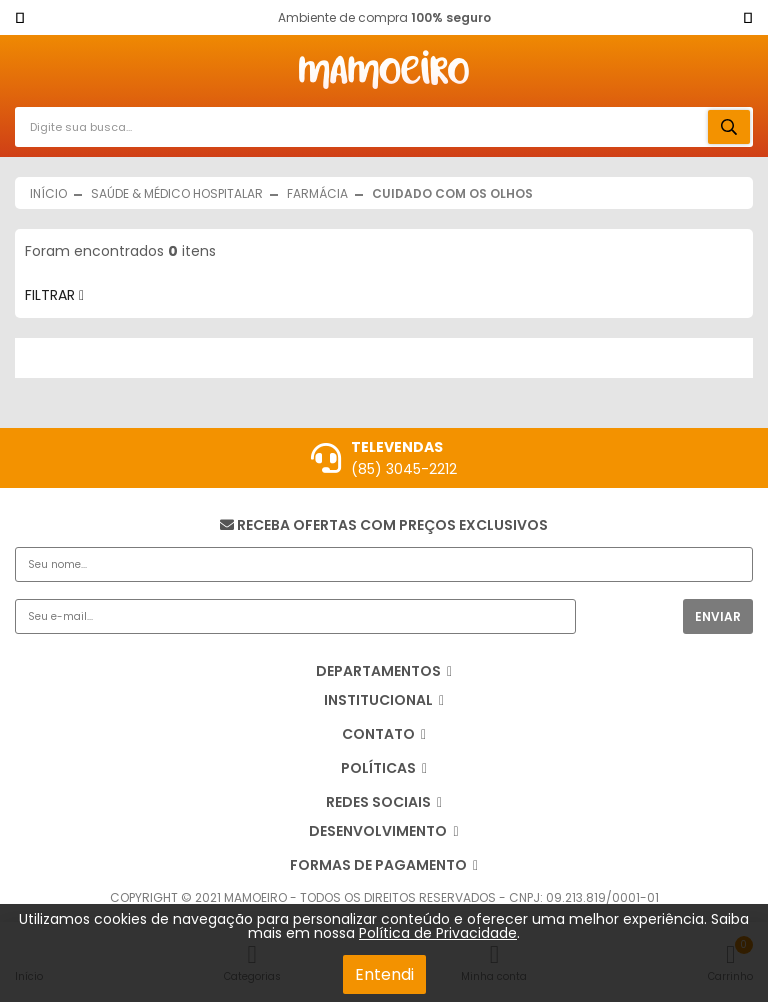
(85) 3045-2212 (404, 469)
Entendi (384, 974)
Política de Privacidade (438, 933)
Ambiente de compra (384, 17)
